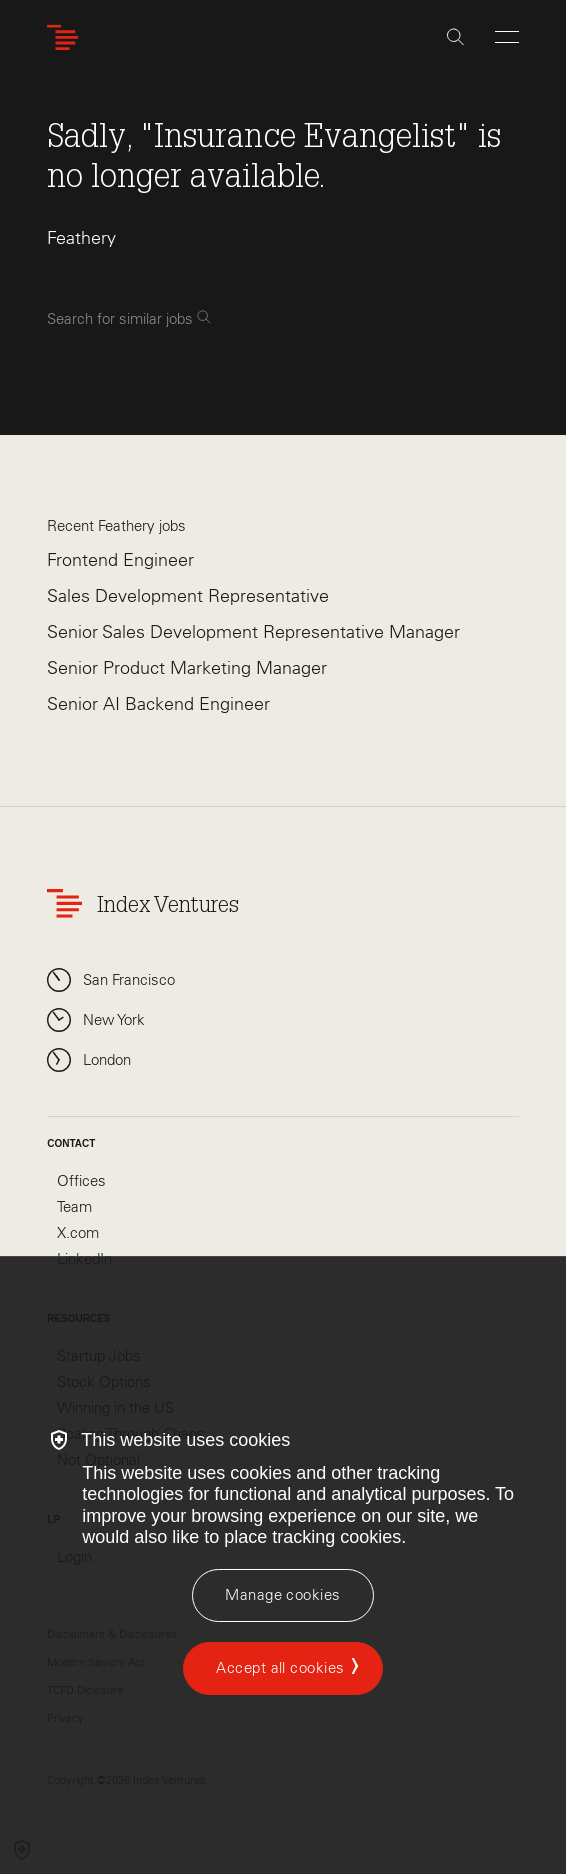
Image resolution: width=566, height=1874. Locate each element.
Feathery (81, 238)
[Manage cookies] (282, 1595)
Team (74, 1207)
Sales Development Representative (188, 596)
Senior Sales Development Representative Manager (253, 632)
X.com (78, 1233)
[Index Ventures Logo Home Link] (67, 37)
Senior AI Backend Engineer (158, 704)
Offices (81, 1181)
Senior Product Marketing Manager (187, 668)
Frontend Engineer (120, 560)
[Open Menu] (507, 37)
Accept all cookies (280, 1668)
